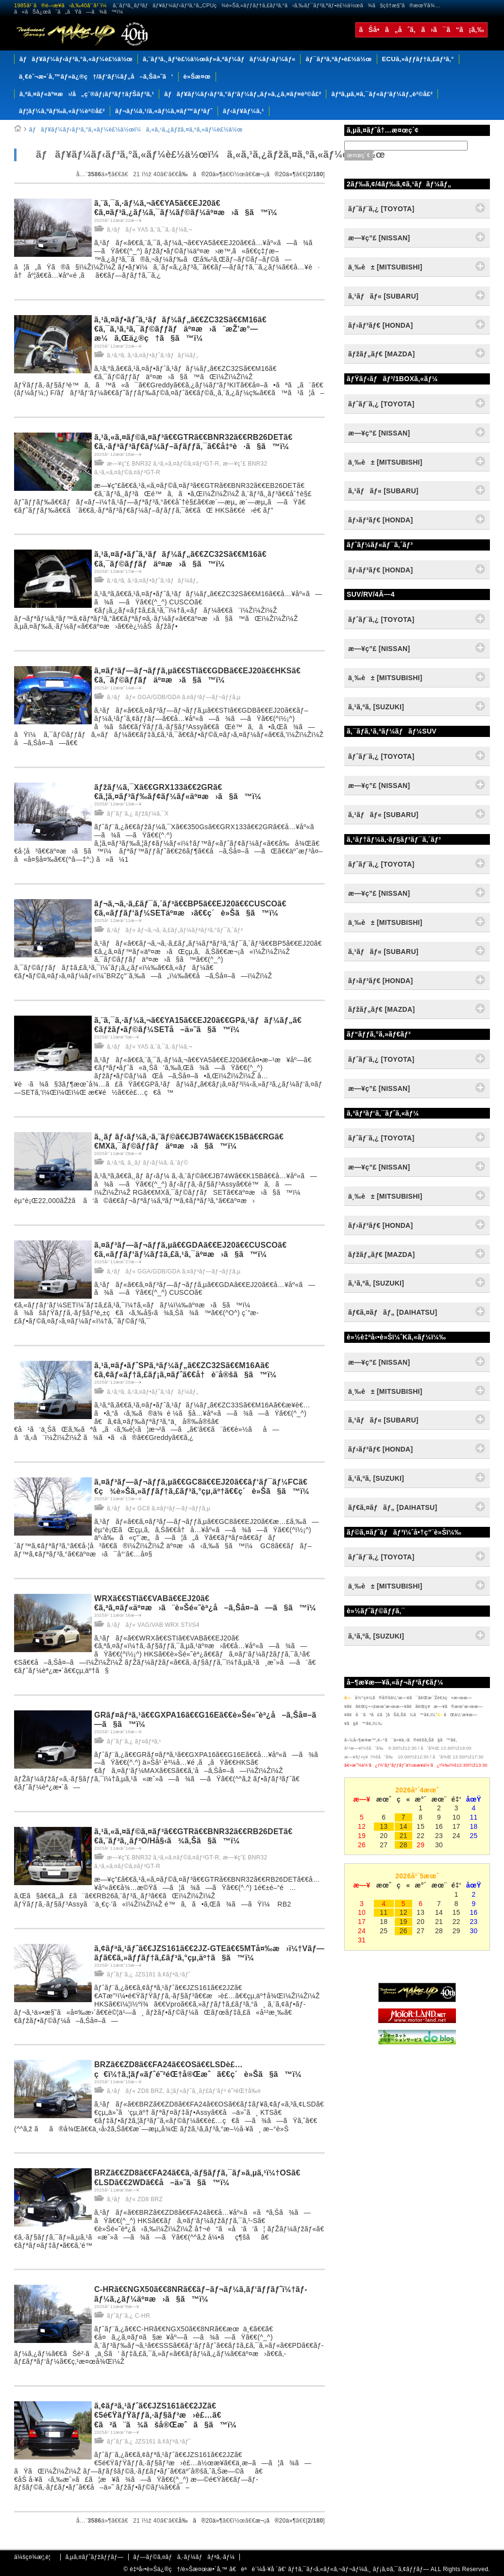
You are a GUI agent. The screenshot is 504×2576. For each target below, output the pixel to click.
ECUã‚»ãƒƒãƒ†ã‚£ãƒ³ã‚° (418, 59)
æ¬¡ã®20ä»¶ (275, 174)
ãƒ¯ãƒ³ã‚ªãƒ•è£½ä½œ (338, 59)
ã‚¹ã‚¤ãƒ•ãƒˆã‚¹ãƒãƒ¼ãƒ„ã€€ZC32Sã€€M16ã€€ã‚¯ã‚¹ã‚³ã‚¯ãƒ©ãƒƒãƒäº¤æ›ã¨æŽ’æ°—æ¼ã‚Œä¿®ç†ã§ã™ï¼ (180, 329)
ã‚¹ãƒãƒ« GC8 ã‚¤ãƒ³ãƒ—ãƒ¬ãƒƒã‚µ (158, 1508)
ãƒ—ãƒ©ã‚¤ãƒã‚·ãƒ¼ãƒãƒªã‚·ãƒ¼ (184, 2557)
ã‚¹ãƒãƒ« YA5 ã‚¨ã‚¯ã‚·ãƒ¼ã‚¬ (149, 229)
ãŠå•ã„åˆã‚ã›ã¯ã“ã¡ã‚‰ (421, 29)
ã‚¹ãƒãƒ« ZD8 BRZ (135, 2091)
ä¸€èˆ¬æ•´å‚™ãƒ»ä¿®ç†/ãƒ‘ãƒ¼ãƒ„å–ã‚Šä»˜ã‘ (96, 76)
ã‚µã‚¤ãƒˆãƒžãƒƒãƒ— (94, 2557)
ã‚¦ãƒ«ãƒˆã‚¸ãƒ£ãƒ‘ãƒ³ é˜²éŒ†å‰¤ (213, 2091)
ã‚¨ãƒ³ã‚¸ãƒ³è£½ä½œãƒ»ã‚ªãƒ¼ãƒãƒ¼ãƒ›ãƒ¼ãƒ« (219, 59)
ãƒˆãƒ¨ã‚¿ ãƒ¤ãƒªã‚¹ (134, 1741)
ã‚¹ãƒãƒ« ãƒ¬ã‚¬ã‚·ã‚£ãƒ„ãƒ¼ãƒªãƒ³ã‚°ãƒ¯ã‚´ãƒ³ (175, 930)
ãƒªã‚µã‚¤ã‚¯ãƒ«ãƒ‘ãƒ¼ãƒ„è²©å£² (382, 94)
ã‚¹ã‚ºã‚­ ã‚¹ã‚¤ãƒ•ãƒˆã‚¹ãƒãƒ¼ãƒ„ (152, 355)
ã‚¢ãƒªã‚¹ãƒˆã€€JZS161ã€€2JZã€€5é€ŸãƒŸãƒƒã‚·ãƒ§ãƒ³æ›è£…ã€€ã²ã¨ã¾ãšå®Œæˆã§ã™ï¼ (168, 2415)
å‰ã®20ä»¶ (201, 174)
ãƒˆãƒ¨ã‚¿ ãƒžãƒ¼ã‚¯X (137, 813)
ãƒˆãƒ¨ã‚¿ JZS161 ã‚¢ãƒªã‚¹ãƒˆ (149, 1974)
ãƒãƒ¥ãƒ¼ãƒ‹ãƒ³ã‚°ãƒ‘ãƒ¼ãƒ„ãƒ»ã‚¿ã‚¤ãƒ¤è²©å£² (242, 94)
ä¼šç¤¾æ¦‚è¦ (34, 2557)
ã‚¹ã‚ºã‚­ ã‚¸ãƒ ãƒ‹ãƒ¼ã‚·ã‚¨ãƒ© (147, 1162)
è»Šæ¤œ (197, 76)
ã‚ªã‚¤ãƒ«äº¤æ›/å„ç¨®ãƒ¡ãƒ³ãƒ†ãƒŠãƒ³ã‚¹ (86, 94)
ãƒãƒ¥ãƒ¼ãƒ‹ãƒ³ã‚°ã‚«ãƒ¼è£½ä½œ (76, 59)
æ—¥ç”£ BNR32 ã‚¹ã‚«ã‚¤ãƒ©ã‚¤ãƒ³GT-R (163, 463)
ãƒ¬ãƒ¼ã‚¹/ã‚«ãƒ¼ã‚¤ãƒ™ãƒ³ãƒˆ (164, 111)
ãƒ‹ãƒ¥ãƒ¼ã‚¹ (243, 111)
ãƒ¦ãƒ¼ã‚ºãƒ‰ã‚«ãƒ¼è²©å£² (62, 111)
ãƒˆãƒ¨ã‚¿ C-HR (128, 2315)
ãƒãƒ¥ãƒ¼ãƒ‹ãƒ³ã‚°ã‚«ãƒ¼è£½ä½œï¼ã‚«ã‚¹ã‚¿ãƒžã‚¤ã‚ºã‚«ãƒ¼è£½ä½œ (136, 129)
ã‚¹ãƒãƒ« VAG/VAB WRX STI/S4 (153, 1625)
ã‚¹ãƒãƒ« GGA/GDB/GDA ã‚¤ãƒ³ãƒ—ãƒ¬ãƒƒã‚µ (173, 697)
